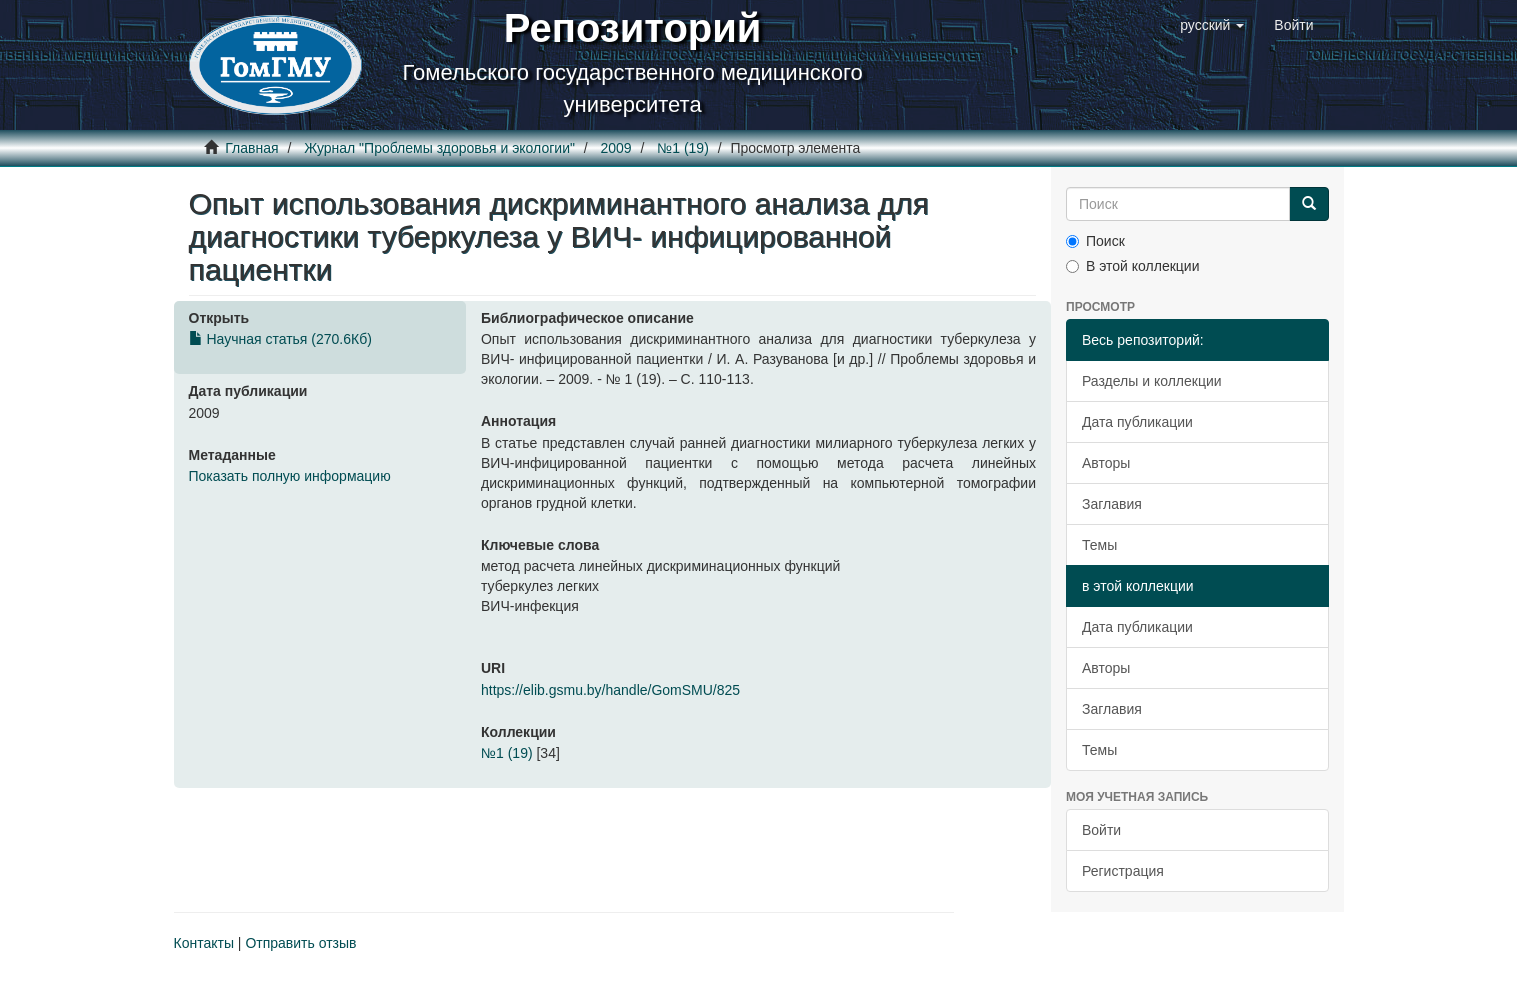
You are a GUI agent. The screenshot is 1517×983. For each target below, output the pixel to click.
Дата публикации (1137, 422)
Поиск (1095, 241)
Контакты (204, 943)
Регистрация (1123, 871)
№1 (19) (683, 148)
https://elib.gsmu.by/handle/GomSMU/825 (610, 690)
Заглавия (1112, 504)
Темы (1099, 545)
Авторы (1106, 463)
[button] (1212, 25)
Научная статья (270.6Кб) (280, 339)
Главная (251, 148)
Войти (1101, 830)
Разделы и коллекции (1152, 381)
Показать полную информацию (290, 476)
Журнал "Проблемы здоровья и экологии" (439, 148)
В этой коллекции (1132, 266)
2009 (616, 148)
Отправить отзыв (300, 943)
